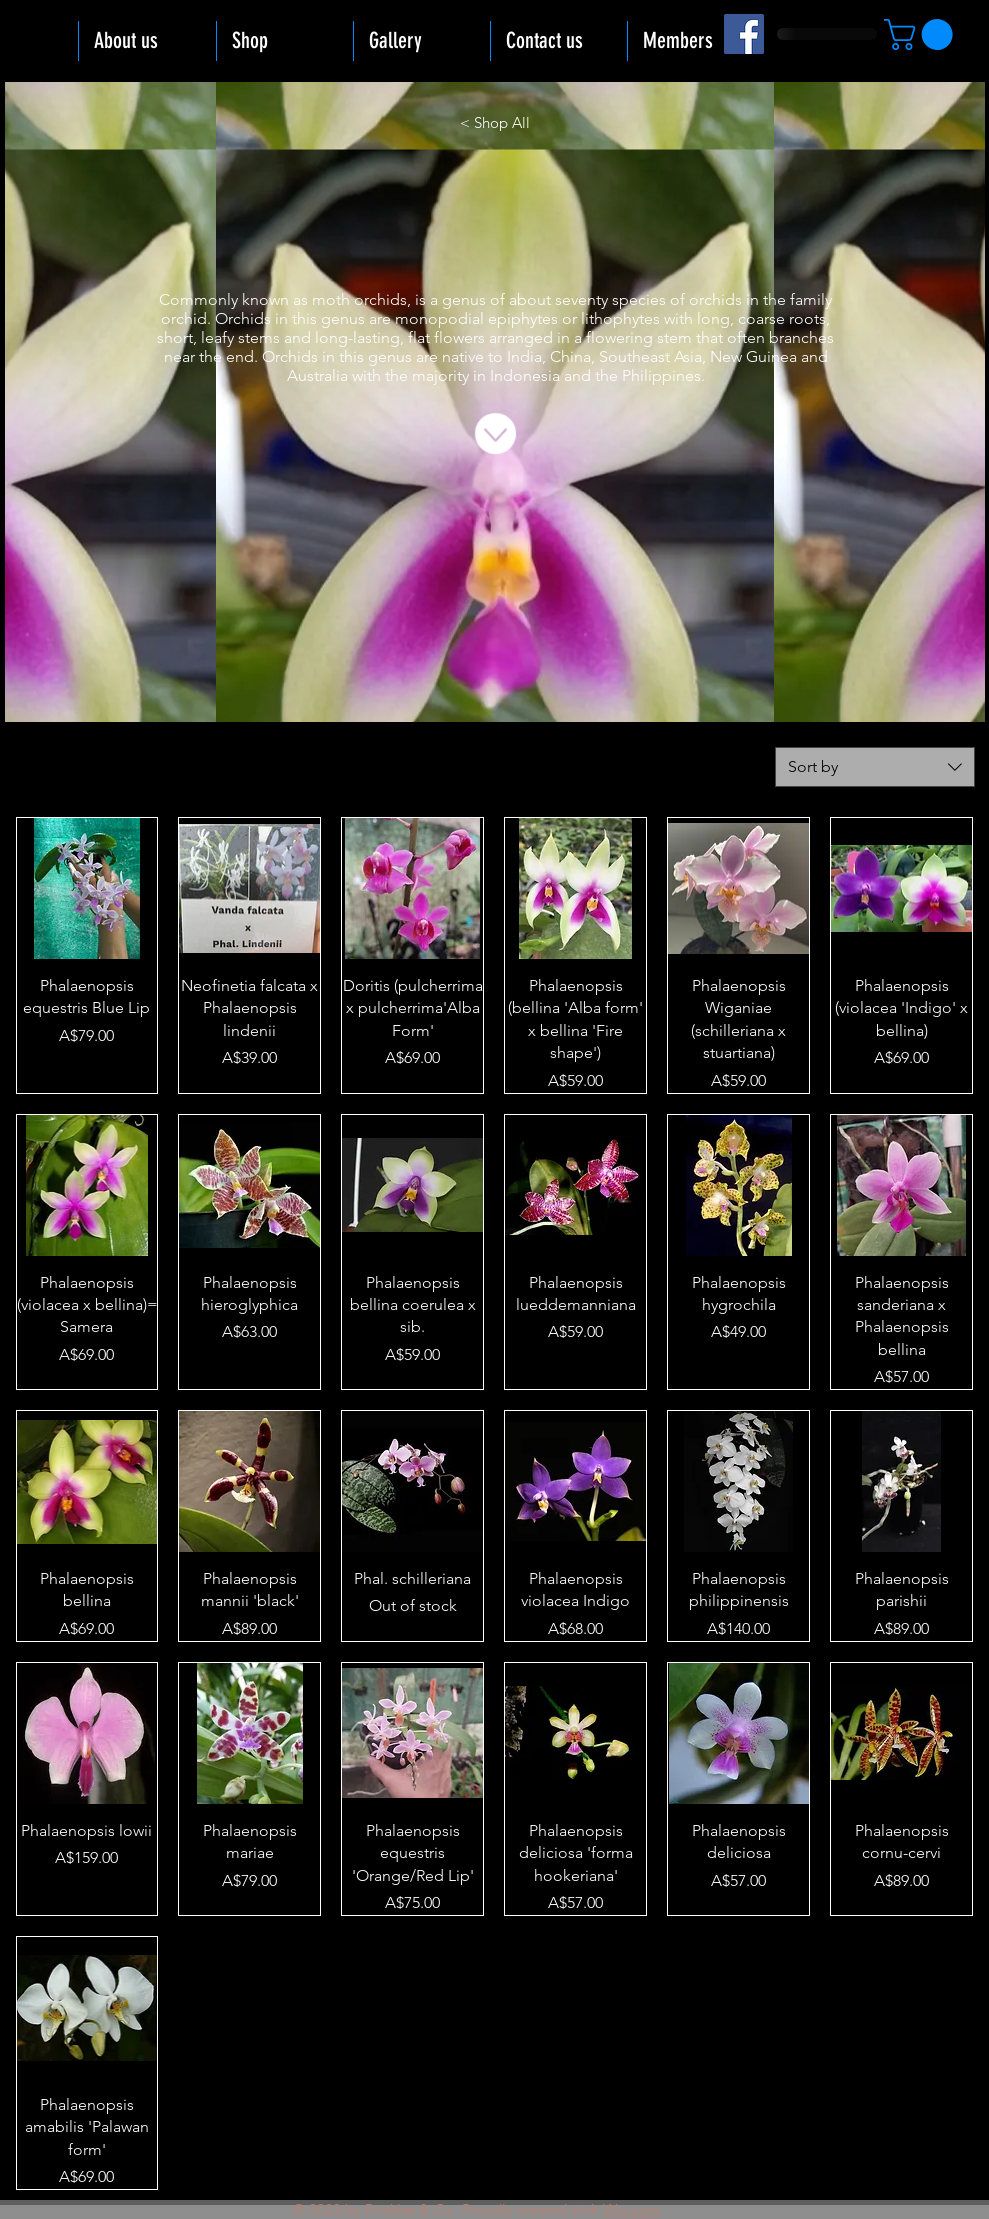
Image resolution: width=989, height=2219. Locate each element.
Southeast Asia (650, 356)
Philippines (661, 375)
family (811, 299)
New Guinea (753, 356)
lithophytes (620, 318)
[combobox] (875, 767)
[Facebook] (744, 34)
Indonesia (525, 375)
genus (464, 299)
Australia (317, 375)
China (570, 356)
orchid (184, 318)
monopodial (439, 318)
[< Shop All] (495, 122)
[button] (922, 34)
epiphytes (523, 318)
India (524, 356)
